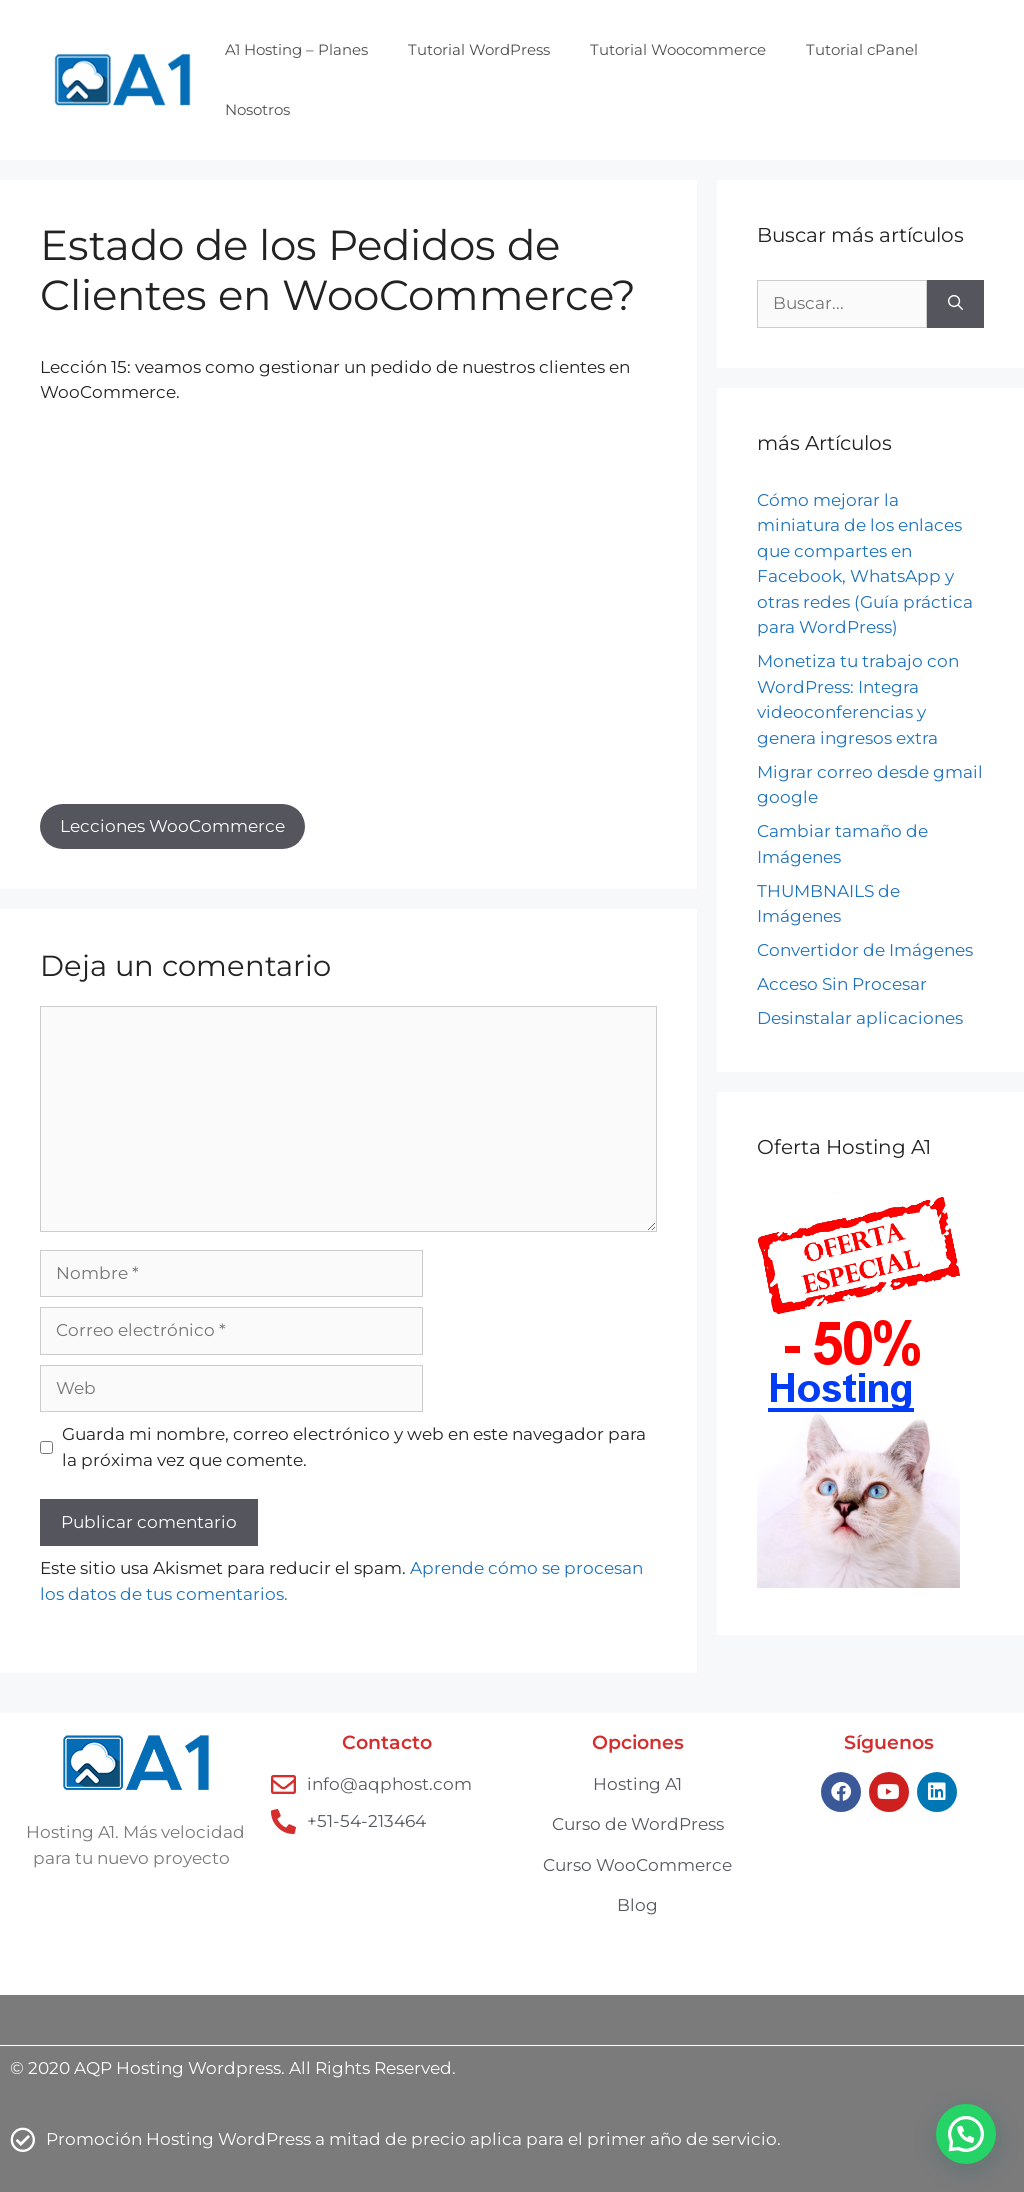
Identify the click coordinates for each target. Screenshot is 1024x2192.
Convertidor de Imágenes (865, 950)
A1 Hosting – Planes (296, 49)
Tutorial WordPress (479, 49)
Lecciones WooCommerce (172, 826)
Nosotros (257, 109)
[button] (966, 2134)
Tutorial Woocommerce (678, 49)
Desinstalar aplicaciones (860, 1018)
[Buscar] (955, 304)
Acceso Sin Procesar (842, 984)
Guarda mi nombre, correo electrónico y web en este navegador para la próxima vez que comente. (354, 1447)
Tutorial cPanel (862, 49)
